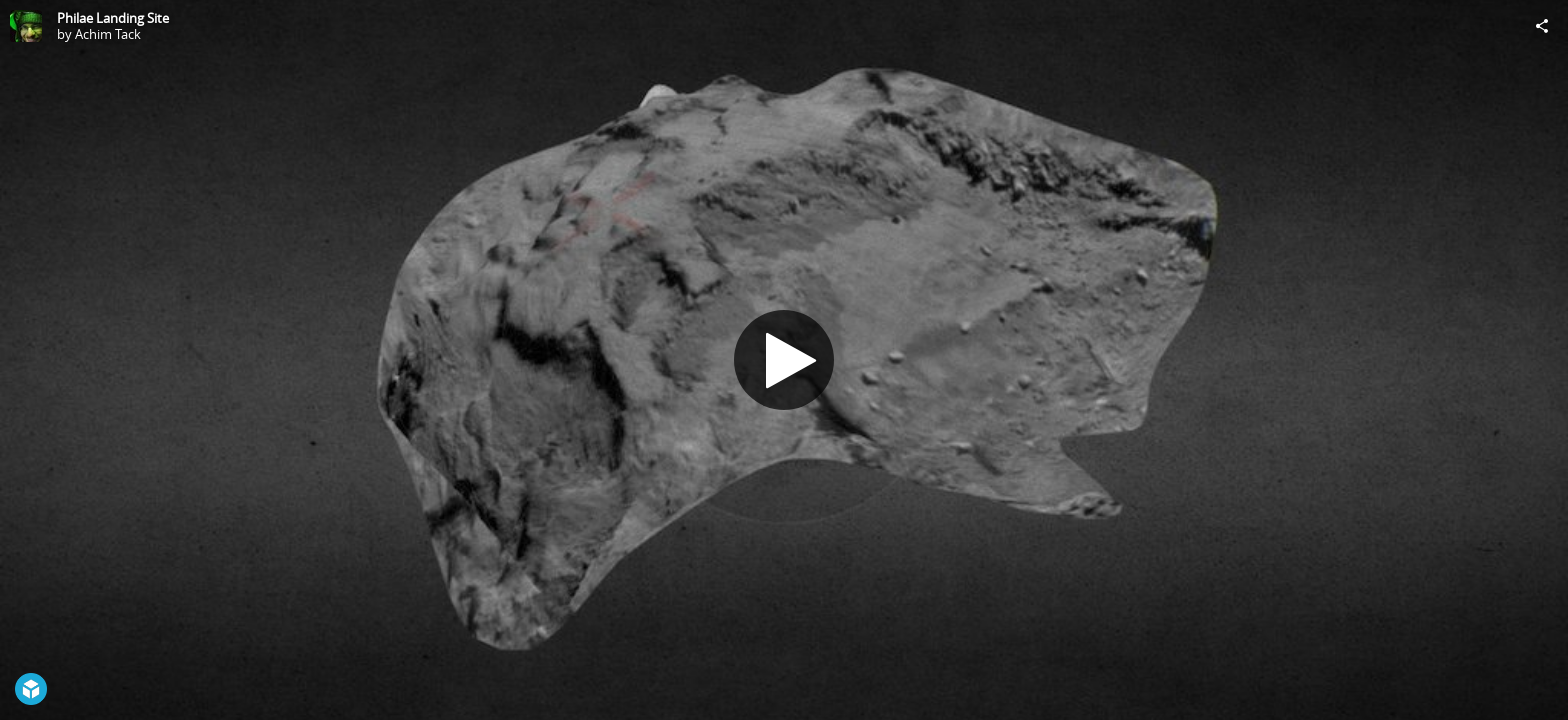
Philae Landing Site (113, 18)
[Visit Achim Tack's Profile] (26, 26)
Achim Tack (108, 34)
